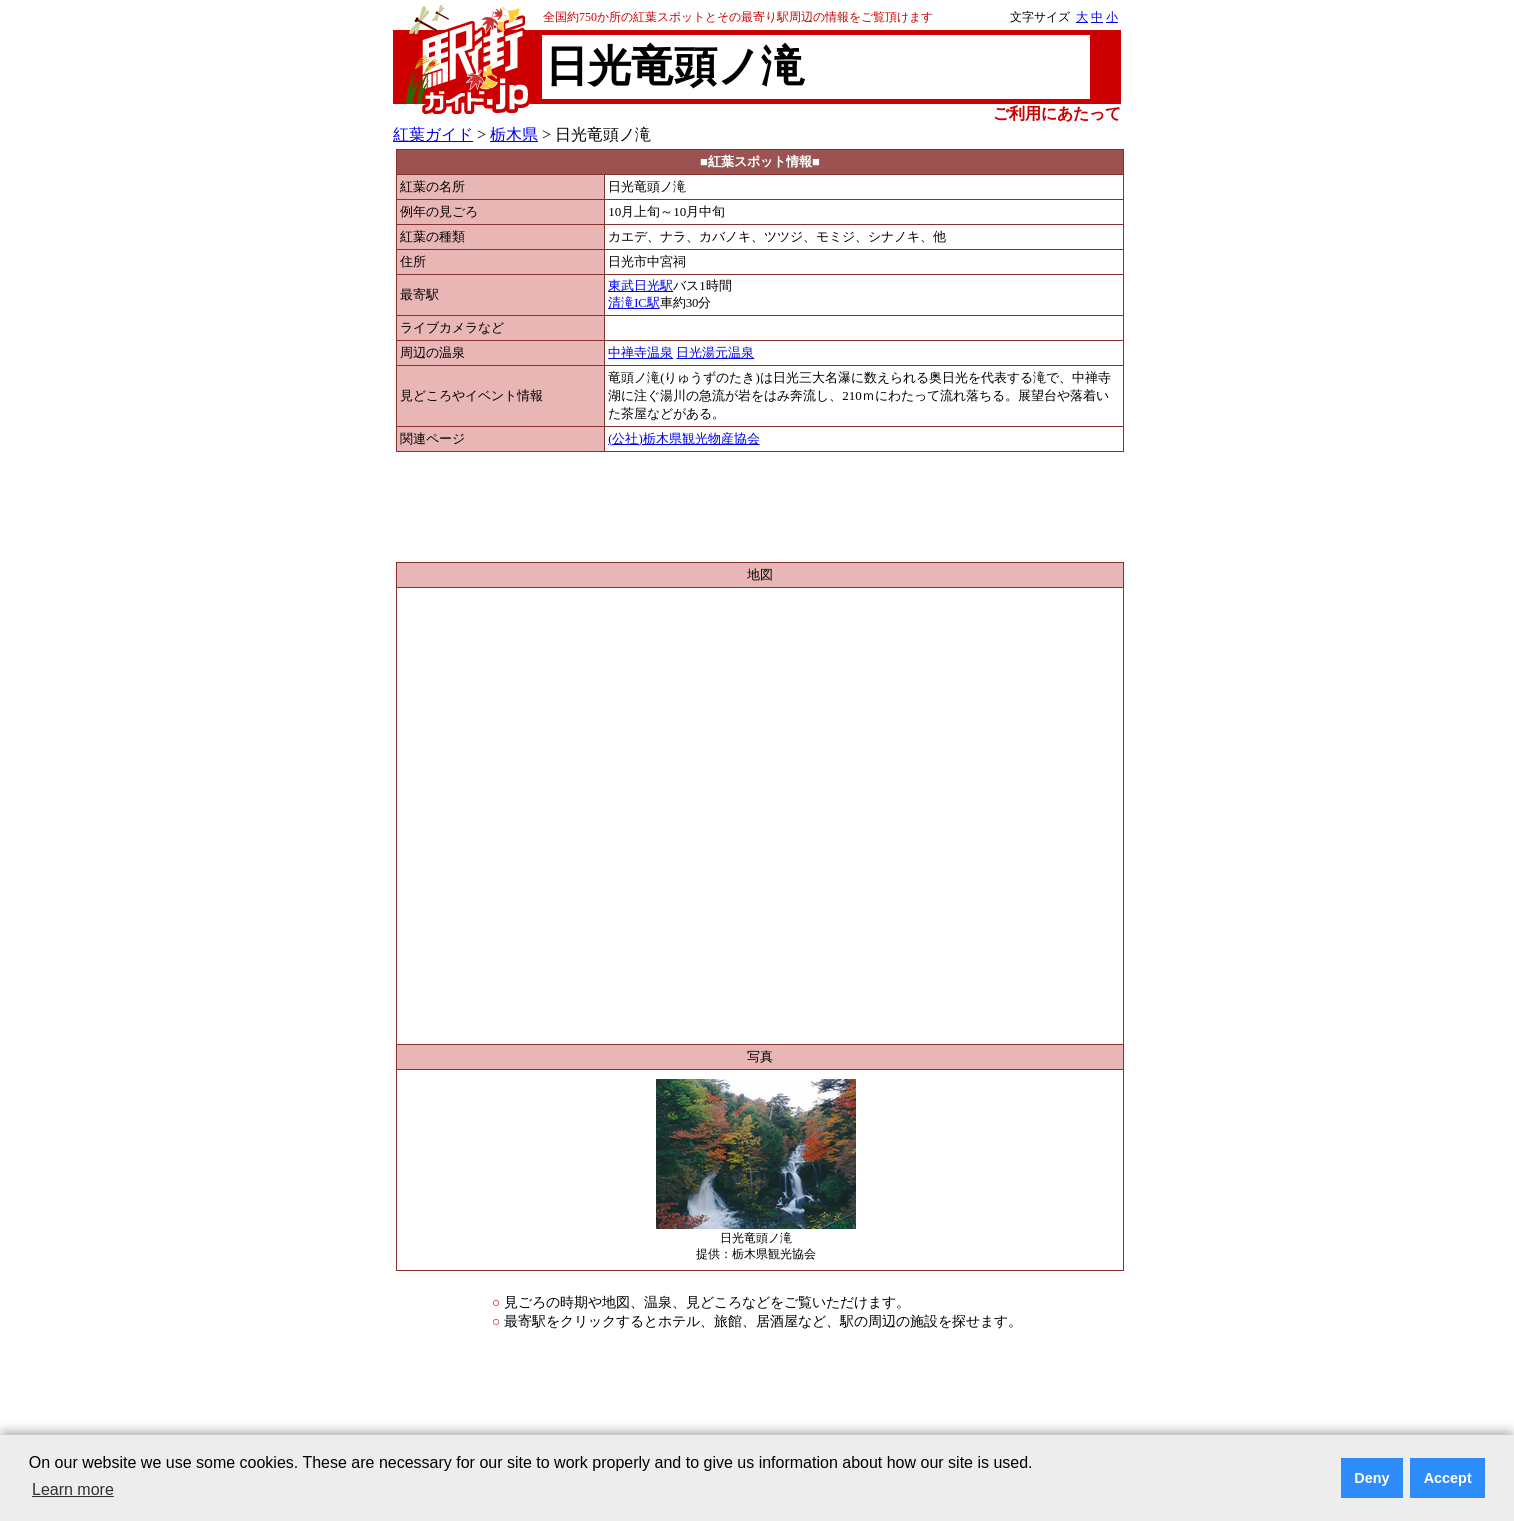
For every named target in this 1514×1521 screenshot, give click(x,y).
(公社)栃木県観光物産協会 (684, 439)
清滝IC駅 (634, 303)
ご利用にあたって (1057, 113)
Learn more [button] (73, 1489)
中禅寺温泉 (640, 353)
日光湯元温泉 (715, 353)
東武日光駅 (640, 286)
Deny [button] (1371, 1478)
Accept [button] (1448, 1478)
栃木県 (514, 134)
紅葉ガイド (433, 134)
